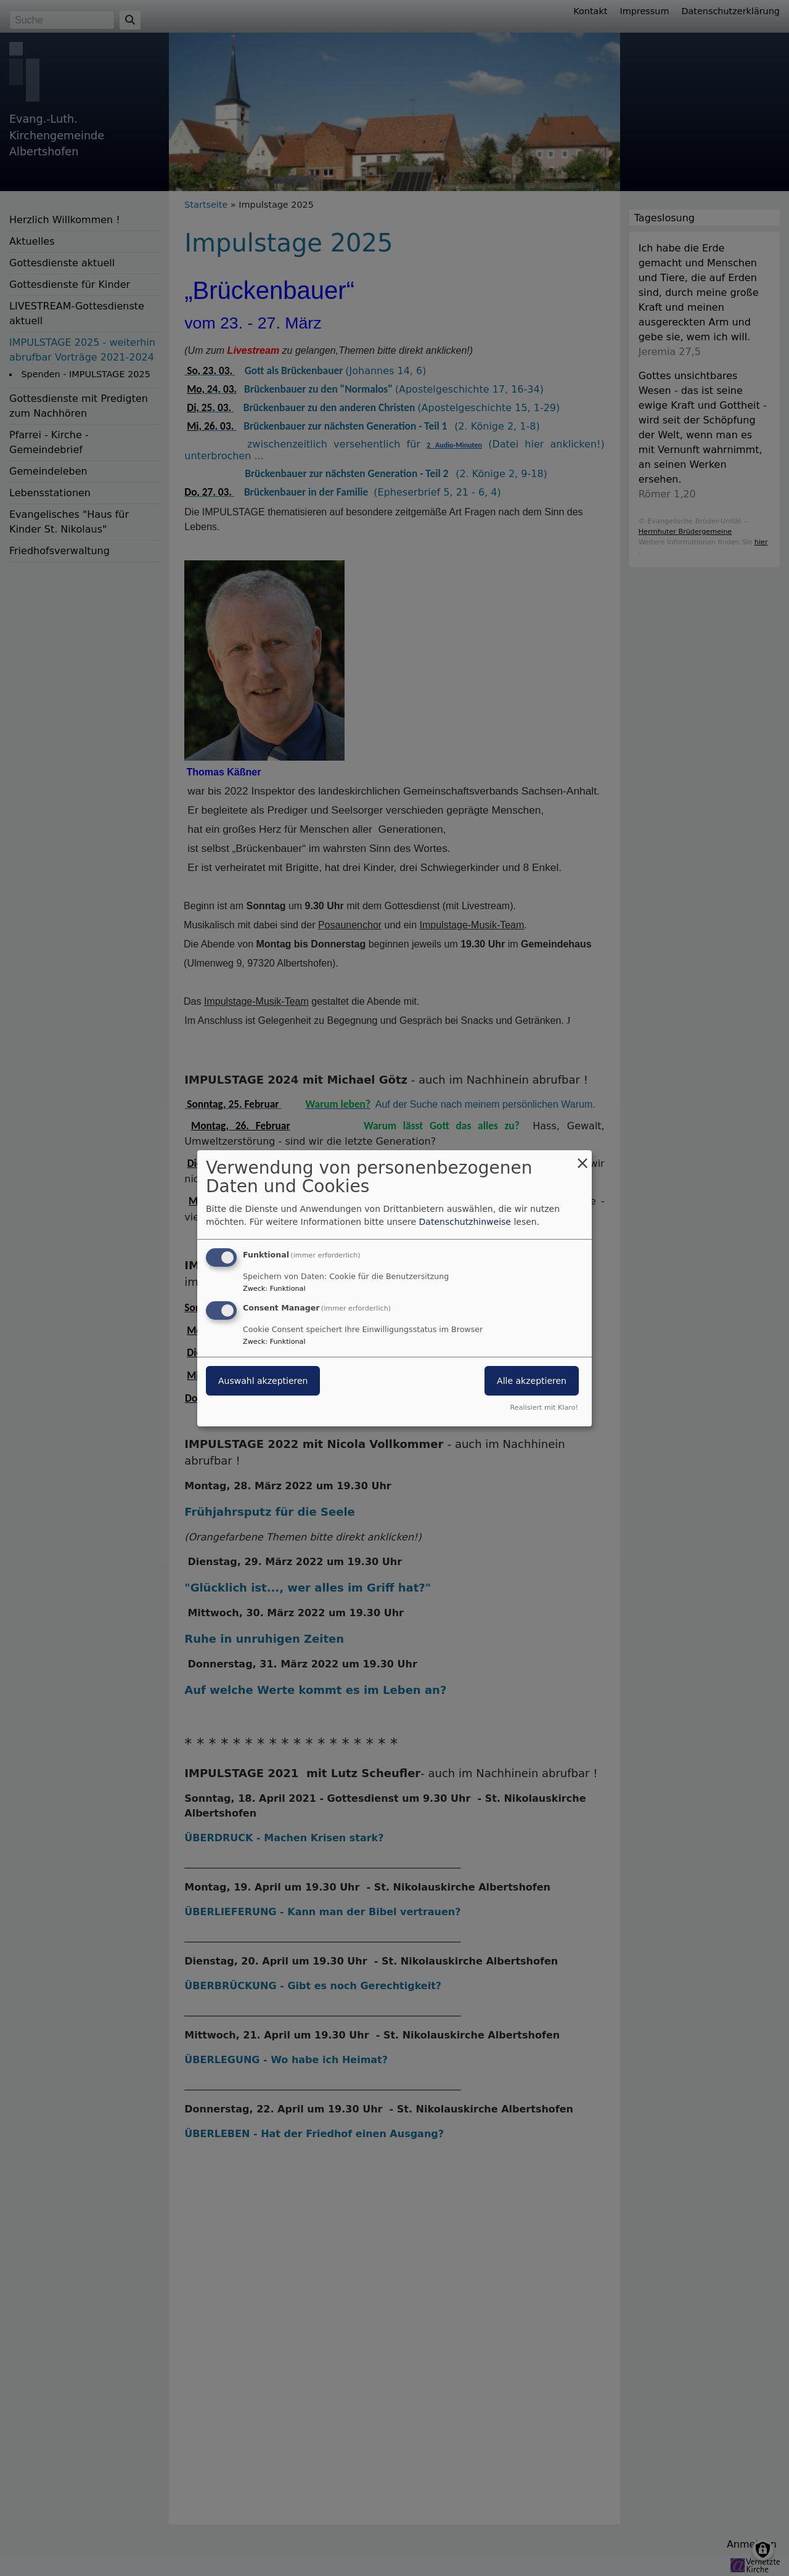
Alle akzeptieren (531, 1381)
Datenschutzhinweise (465, 1222)
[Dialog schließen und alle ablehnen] (582, 1157)
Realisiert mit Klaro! (544, 1408)
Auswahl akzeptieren (263, 1381)
